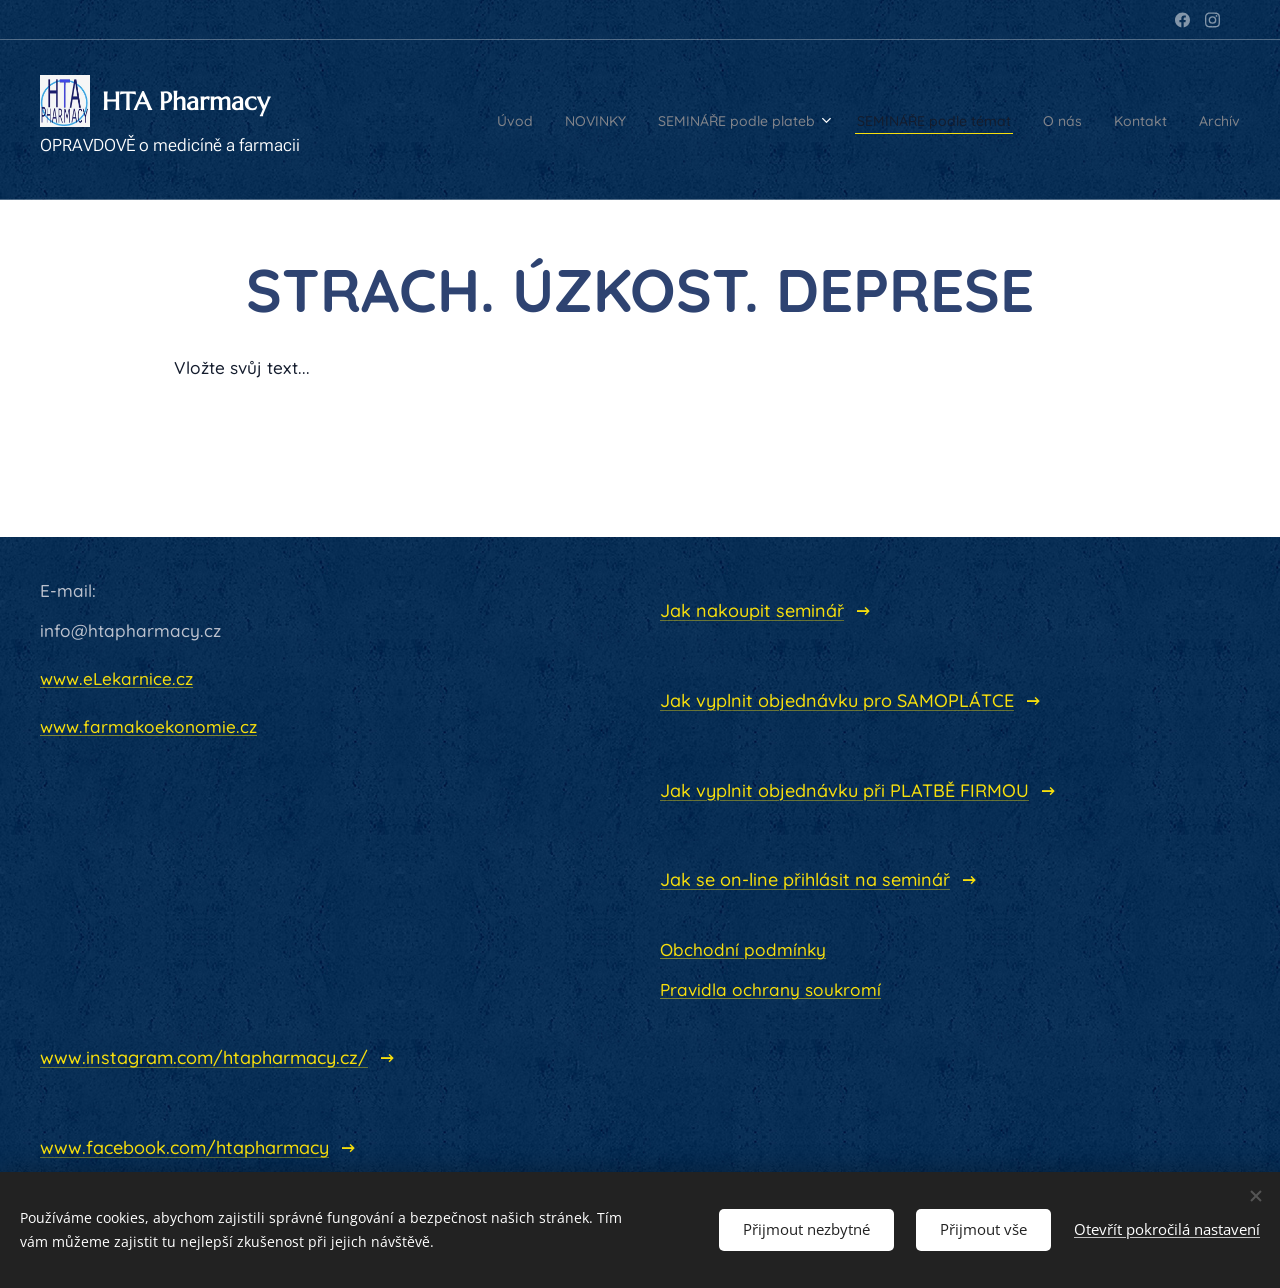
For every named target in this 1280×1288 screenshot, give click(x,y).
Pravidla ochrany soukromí (770, 989)
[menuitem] (391, 120)
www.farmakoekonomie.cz (148, 726)
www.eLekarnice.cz (116, 678)
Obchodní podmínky (743, 949)
